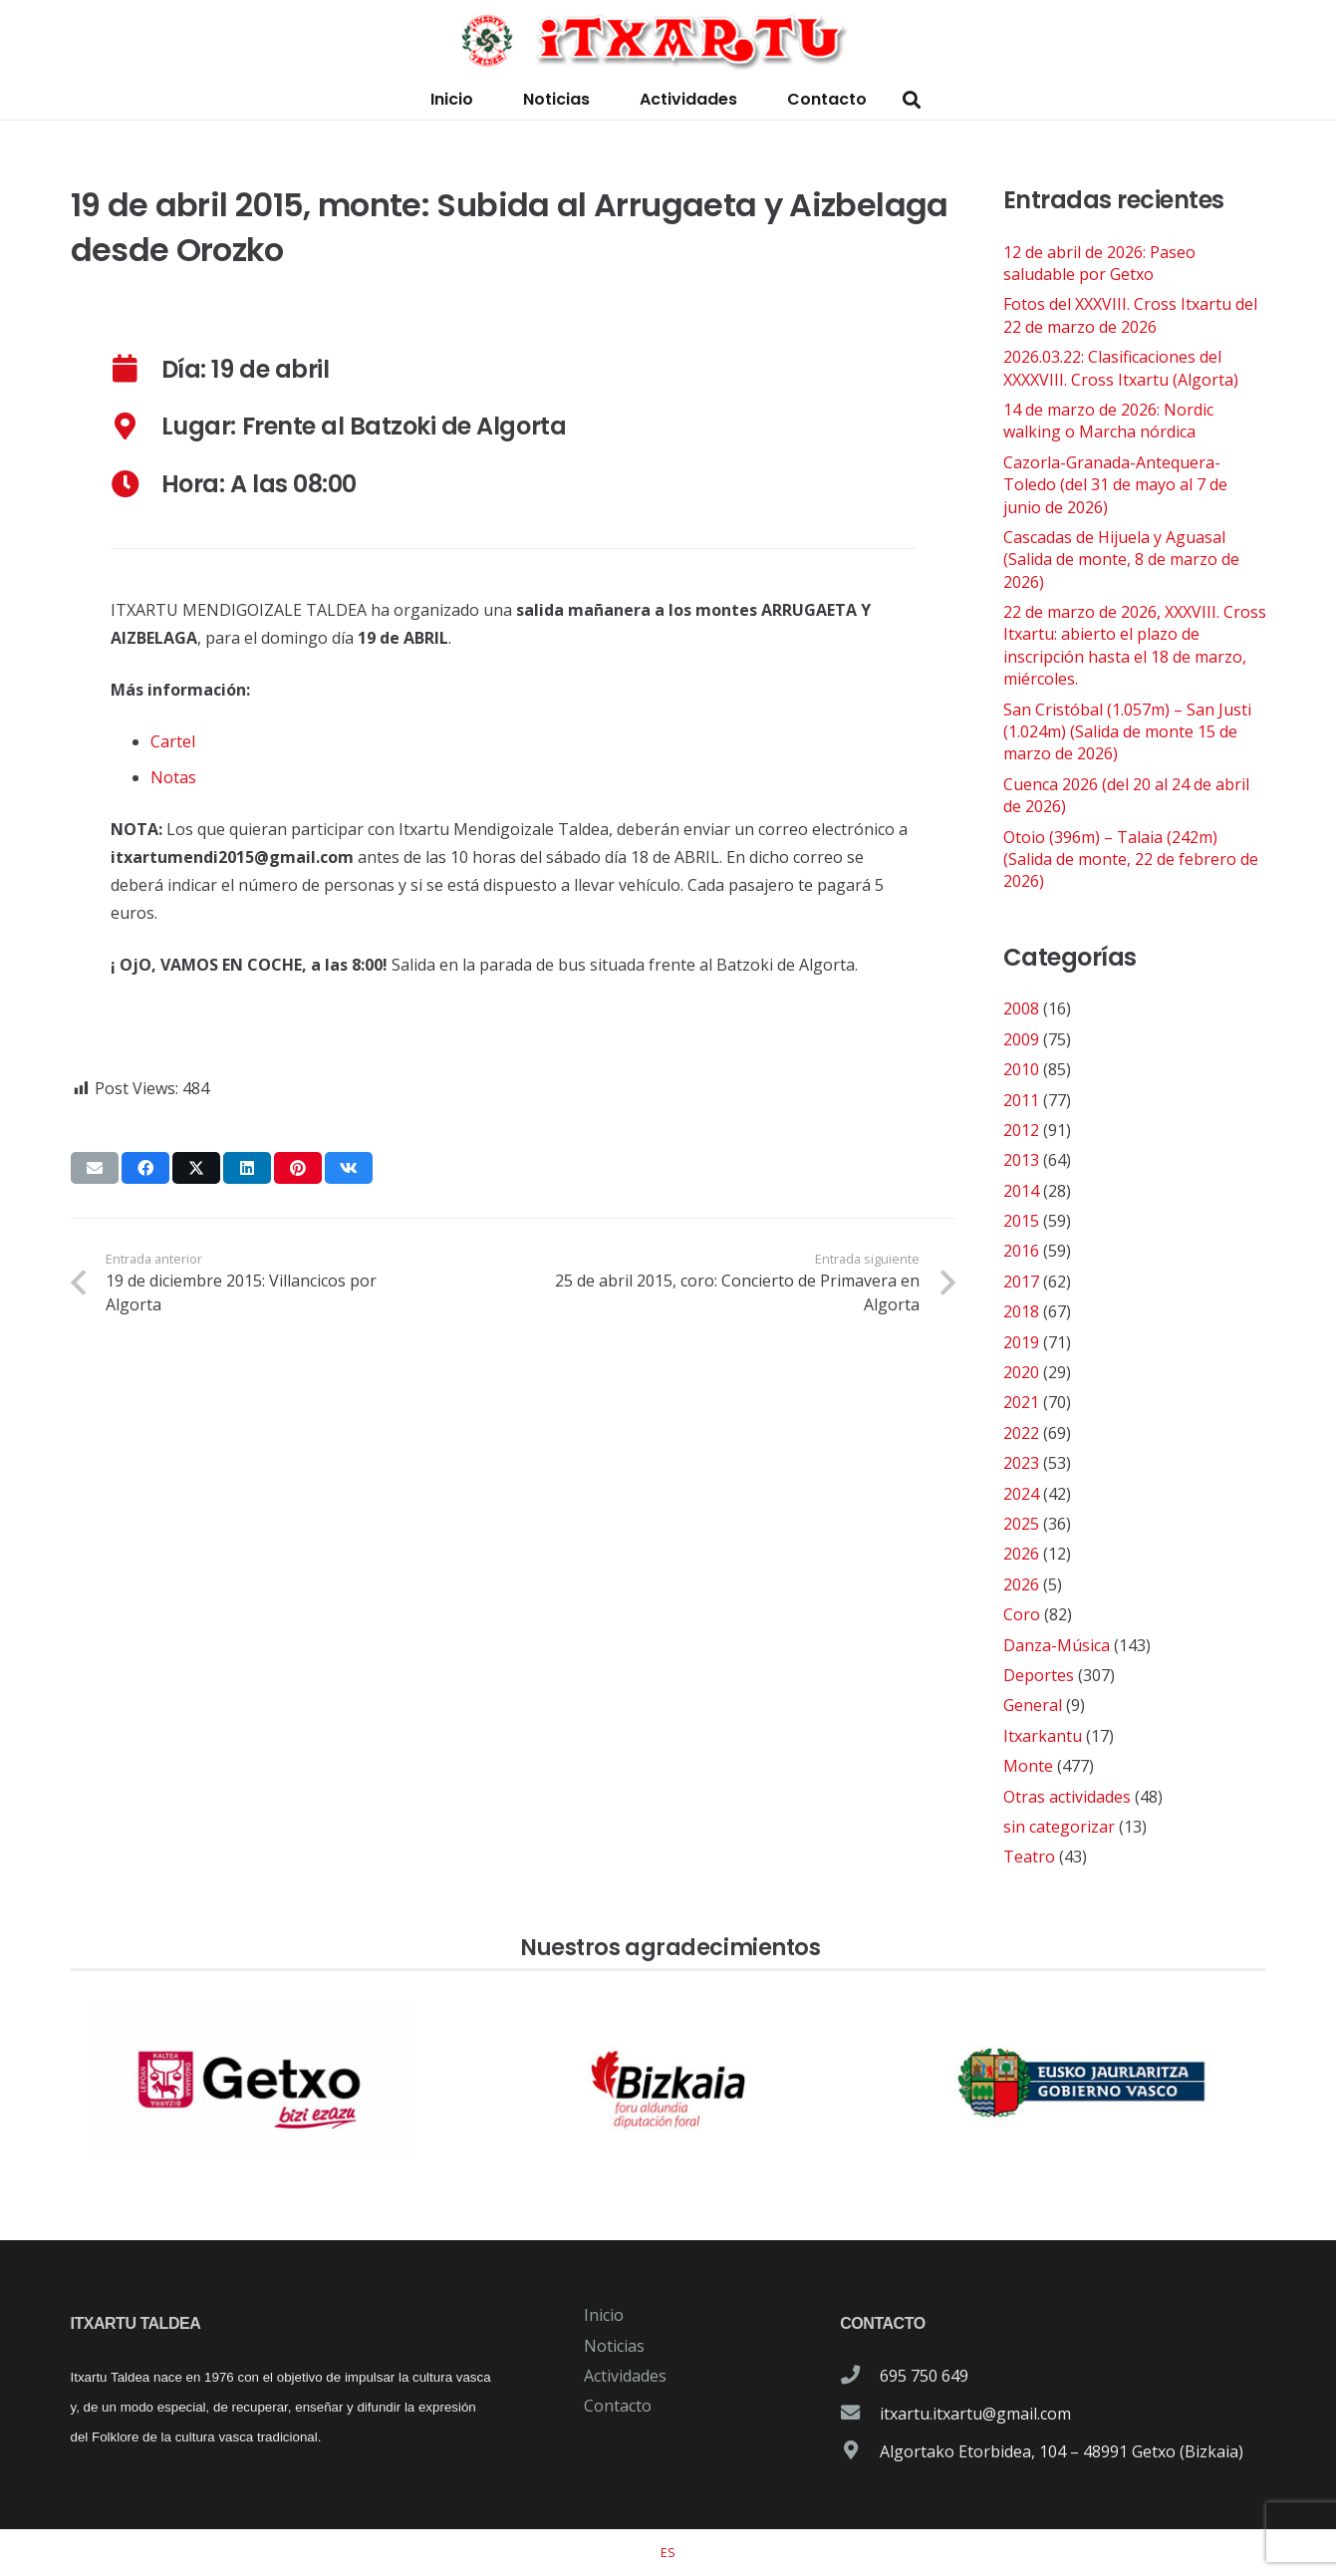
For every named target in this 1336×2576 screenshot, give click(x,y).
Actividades (625, 2376)
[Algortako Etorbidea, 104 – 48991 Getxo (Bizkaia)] (860, 2451)
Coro (1021, 1614)
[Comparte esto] (145, 1168)
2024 (1021, 1494)
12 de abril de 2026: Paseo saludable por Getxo (1099, 263)
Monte (1028, 1766)
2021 (1021, 1402)
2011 (1021, 1100)
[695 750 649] (860, 2376)
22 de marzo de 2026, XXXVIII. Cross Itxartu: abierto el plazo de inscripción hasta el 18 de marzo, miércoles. (1134, 645)
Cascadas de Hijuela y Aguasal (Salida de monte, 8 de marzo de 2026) (1121, 559)
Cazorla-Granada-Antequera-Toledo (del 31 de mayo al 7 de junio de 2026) (1115, 484)
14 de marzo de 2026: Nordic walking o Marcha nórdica (1108, 420)
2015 (1021, 1221)
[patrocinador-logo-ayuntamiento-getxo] (254, 2083)
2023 (1021, 1463)
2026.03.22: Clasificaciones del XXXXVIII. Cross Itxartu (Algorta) (1120, 368)
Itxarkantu (1042, 1736)
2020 (1021, 1372)
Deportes (1038, 1675)
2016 (1021, 1251)
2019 (1021, 1342)
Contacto (618, 2406)
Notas (173, 777)
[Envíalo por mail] (95, 1168)
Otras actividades (1067, 1797)
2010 (1021, 1069)
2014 (1021, 1191)
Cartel (172, 741)
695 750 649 (924, 2376)
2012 (1021, 1130)
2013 (1021, 1160)
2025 (1021, 1524)
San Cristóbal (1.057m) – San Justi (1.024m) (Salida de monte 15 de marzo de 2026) (1127, 732)
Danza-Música (1056, 1645)
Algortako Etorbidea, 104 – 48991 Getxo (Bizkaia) (1061, 2451)
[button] (912, 100)
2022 (1021, 1433)
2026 (1021, 1554)
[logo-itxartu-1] (668, 40)
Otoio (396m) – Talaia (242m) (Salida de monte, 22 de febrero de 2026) (1130, 859)
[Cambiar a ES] (668, 2552)
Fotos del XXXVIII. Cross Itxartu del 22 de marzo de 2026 (1130, 315)
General (1032, 1705)
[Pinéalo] (298, 1168)
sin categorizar (1059, 1827)
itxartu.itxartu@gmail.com (975, 2414)
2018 (1021, 1311)
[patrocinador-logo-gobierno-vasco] (1082, 2083)
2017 (1021, 1281)
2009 (1021, 1039)
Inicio (604, 2315)
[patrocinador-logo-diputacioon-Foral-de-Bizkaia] (667, 2083)
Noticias (614, 2346)
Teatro (1029, 1856)
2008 (1021, 1008)
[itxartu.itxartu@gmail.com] (860, 2414)
